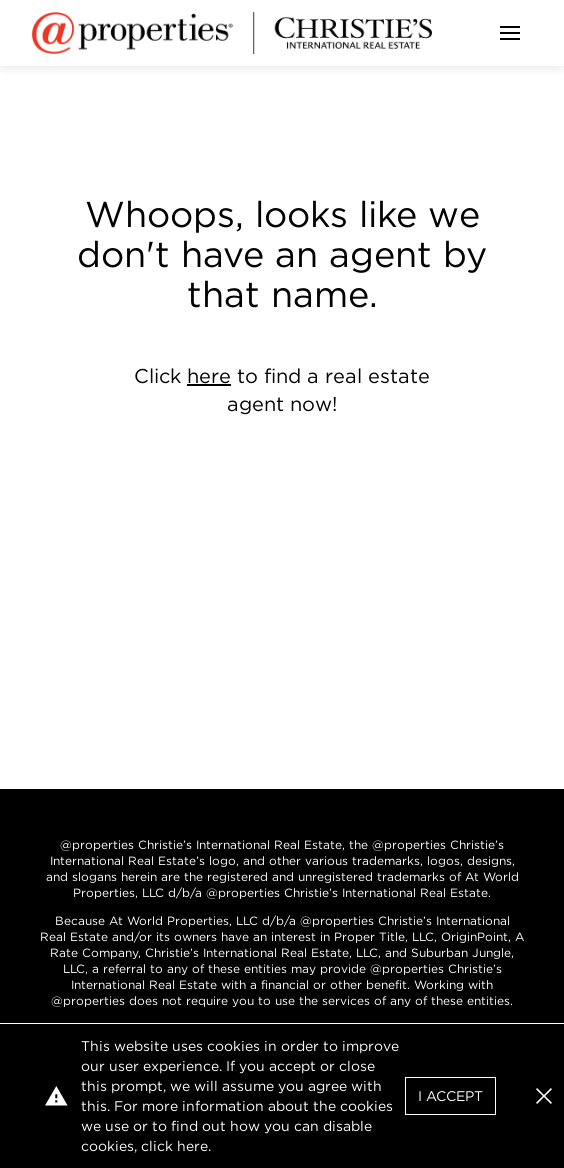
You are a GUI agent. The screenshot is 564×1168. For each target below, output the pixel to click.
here (209, 376)
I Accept (450, 1096)
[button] (544, 1096)
